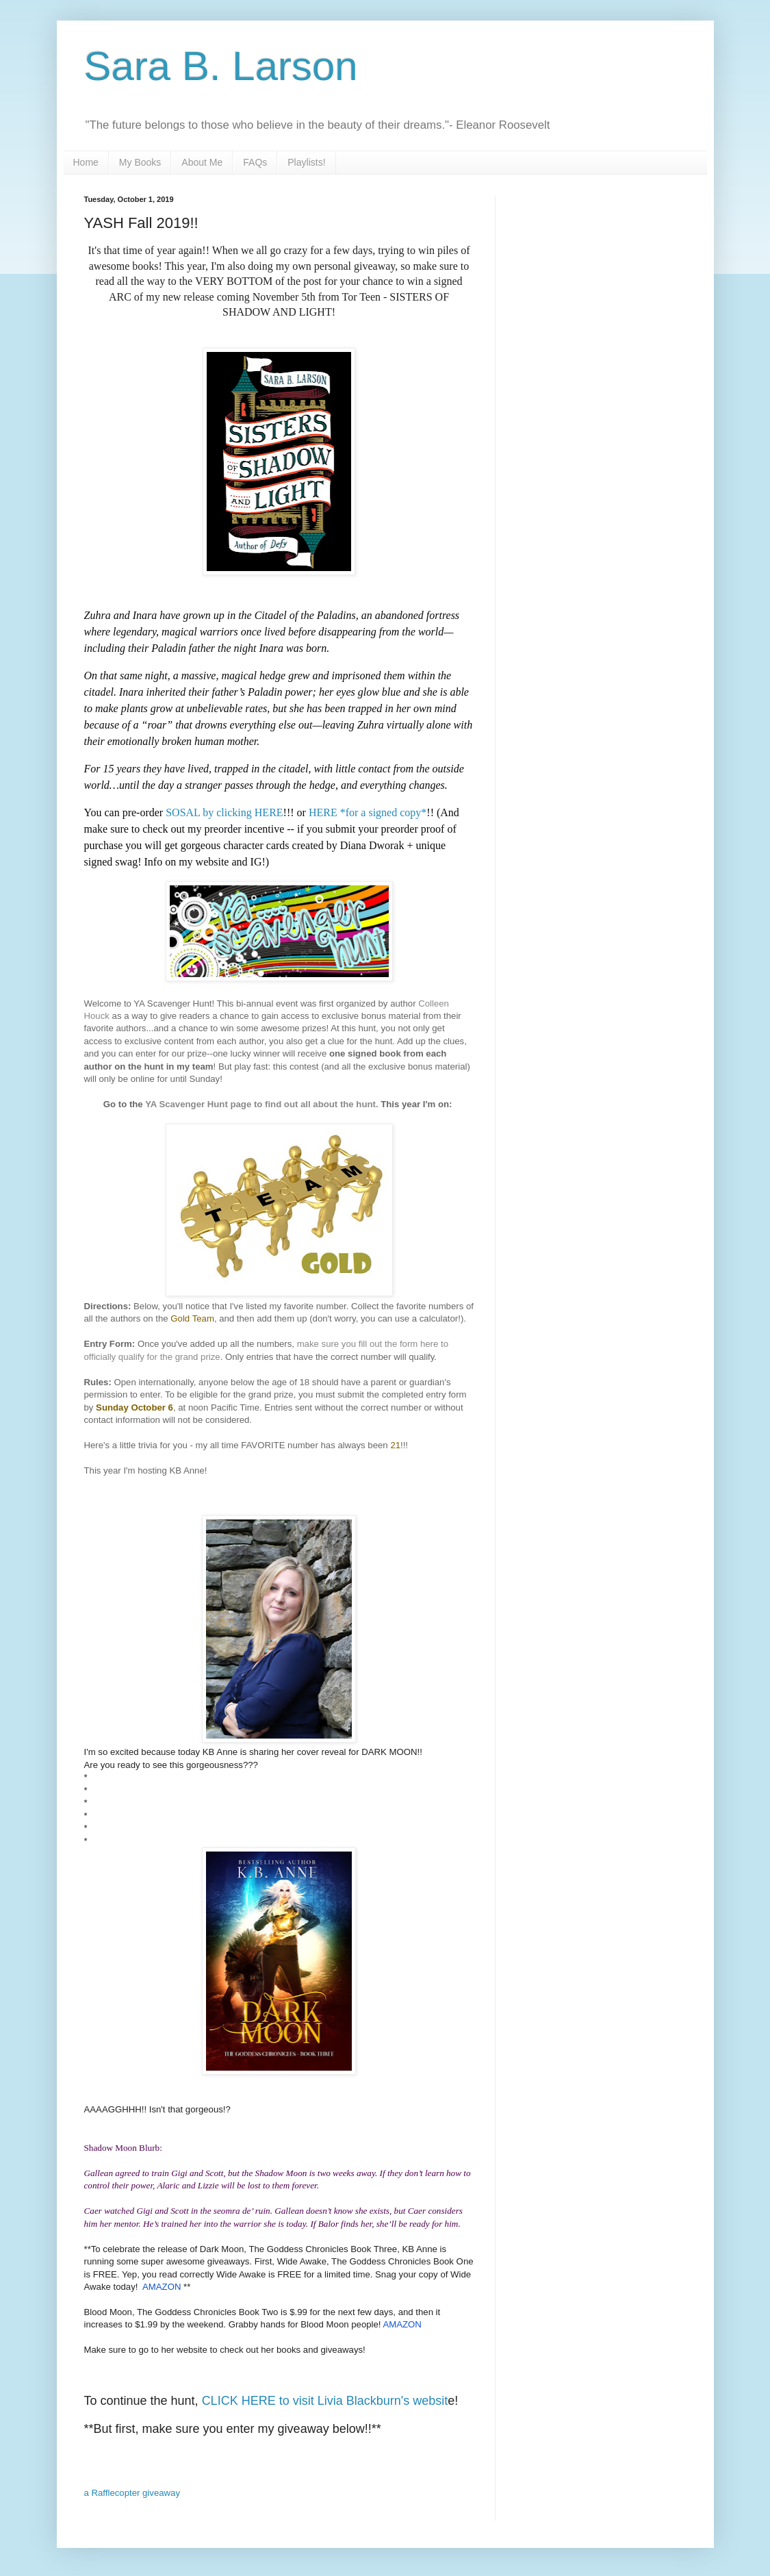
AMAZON (162, 2287)
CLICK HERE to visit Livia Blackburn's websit (325, 2401)
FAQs (255, 162)
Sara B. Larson (221, 66)
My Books (140, 162)
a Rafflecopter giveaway (132, 2493)
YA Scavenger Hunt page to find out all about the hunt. (261, 1104)
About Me (201, 162)
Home (86, 162)
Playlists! (306, 162)
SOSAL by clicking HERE (224, 812)
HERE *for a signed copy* (367, 812)
